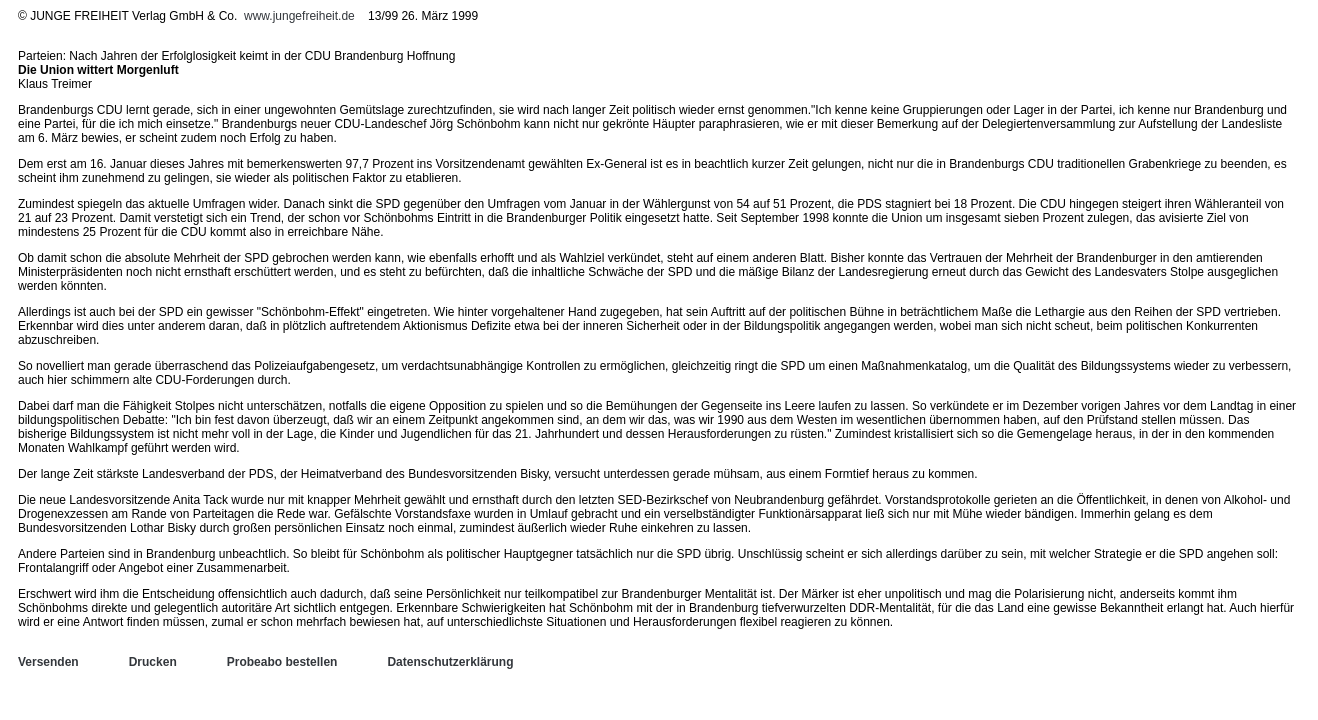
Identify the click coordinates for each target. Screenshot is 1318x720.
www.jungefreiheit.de (299, 16)
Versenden (48, 662)
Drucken (153, 662)
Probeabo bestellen (282, 662)
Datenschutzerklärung (450, 662)
